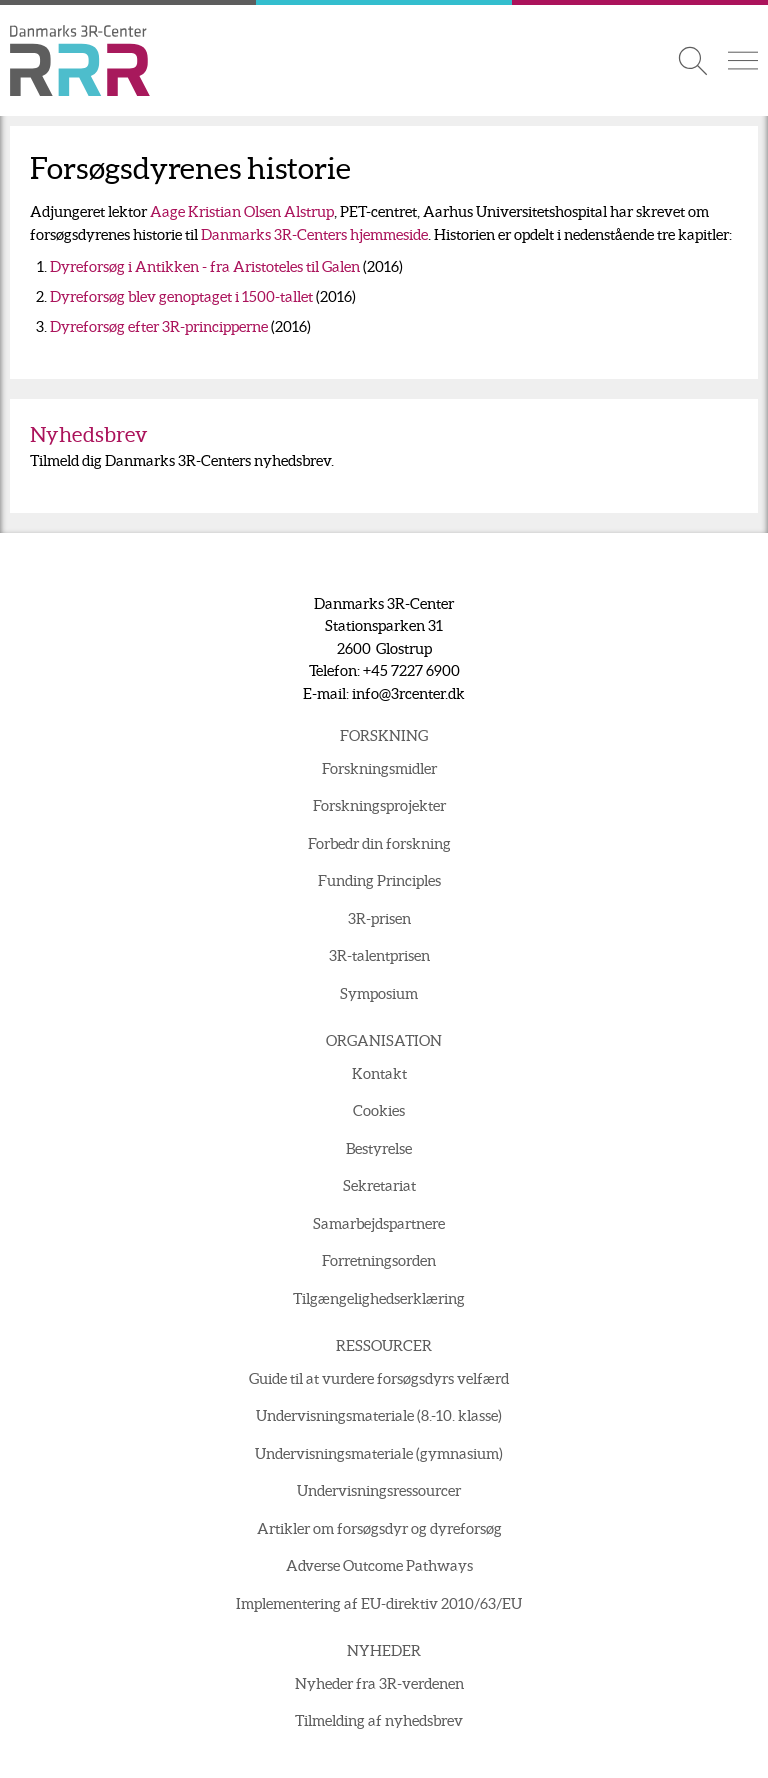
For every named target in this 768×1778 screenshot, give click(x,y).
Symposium (379, 993)
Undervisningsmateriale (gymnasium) (379, 1453)
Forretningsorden (379, 1260)
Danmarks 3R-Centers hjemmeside (314, 234)
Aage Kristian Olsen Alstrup (242, 211)
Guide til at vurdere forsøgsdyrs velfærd (379, 1378)
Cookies (379, 1110)
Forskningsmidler (379, 768)
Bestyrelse (379, 1148)
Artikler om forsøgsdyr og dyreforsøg (379, 1528)
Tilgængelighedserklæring (379, 1298)
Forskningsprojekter (379, 805)
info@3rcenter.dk (408, 693)
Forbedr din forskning (379, 843)
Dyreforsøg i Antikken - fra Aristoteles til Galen (205, 266)
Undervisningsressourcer (379, 1490)
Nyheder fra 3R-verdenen (379, 1683)
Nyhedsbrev (89, 434)
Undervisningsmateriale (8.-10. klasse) (379, 1415)
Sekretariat (379, 1185)
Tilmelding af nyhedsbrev (379, 1720)
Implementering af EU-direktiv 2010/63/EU (379, 1603)
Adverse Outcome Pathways (379, 1565)
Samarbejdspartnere (379, 1223)
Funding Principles (379, 880)
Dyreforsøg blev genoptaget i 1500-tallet (181, 296)
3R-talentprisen (379, 955)
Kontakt (379, 1073)
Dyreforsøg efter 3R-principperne (159, 326)
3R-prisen (379, 918)
